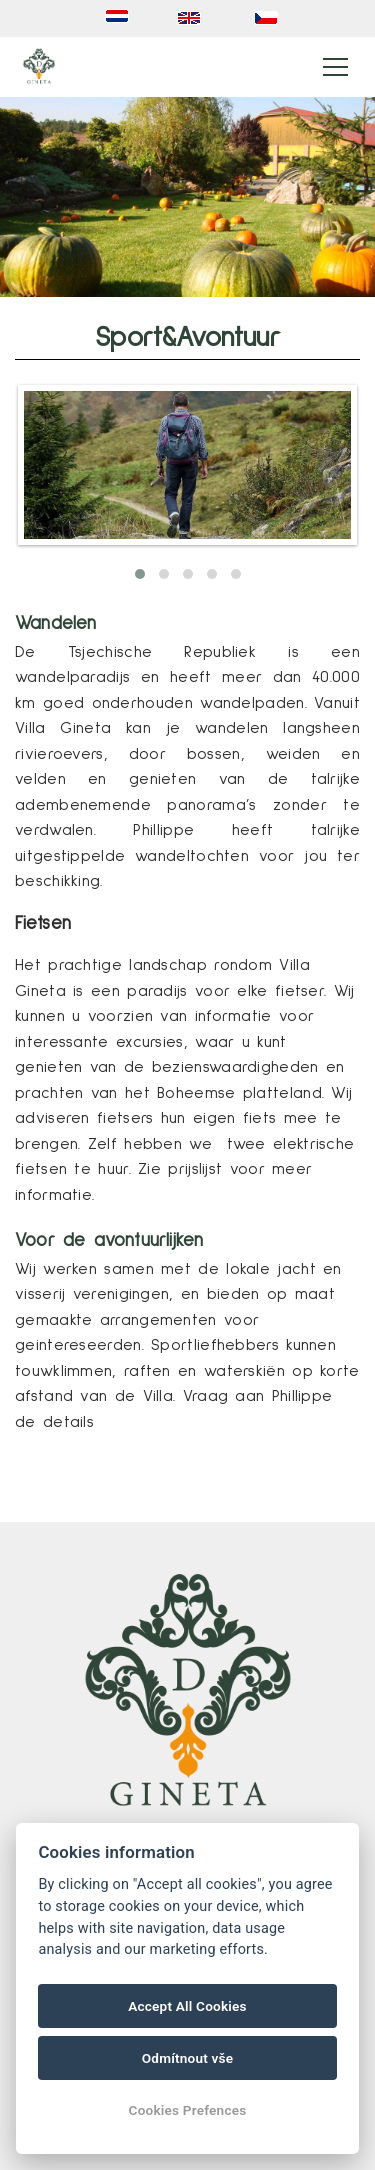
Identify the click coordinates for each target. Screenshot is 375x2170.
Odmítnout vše (188, 2058)
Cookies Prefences (188, 2110)
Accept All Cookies (187, 2006)
